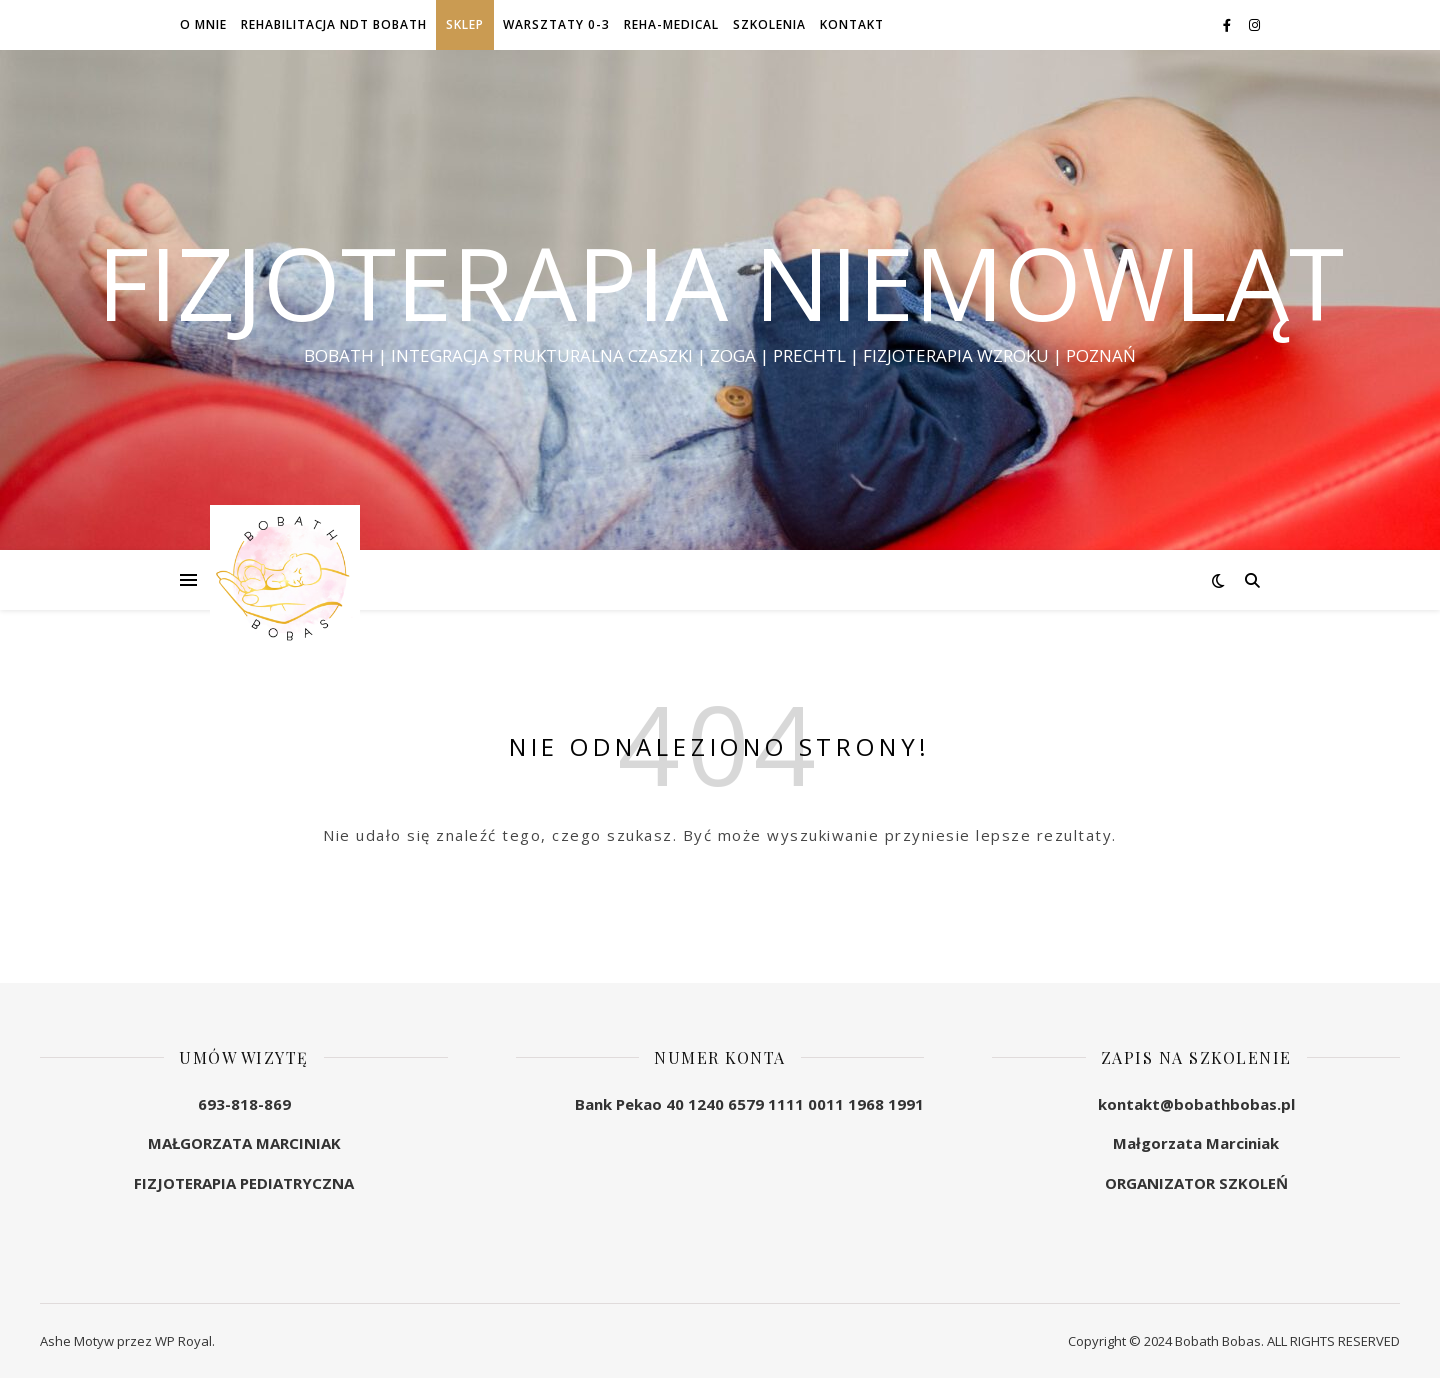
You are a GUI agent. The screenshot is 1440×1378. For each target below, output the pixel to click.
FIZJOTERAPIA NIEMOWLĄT (720, 282)
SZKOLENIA (769, 24)
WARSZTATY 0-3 (556, 24)
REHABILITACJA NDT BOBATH (334, 24)
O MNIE (203, 24)
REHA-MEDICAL (671, 24)
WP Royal (183, 1341)
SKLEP (465, 24)
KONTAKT (852, 24)
